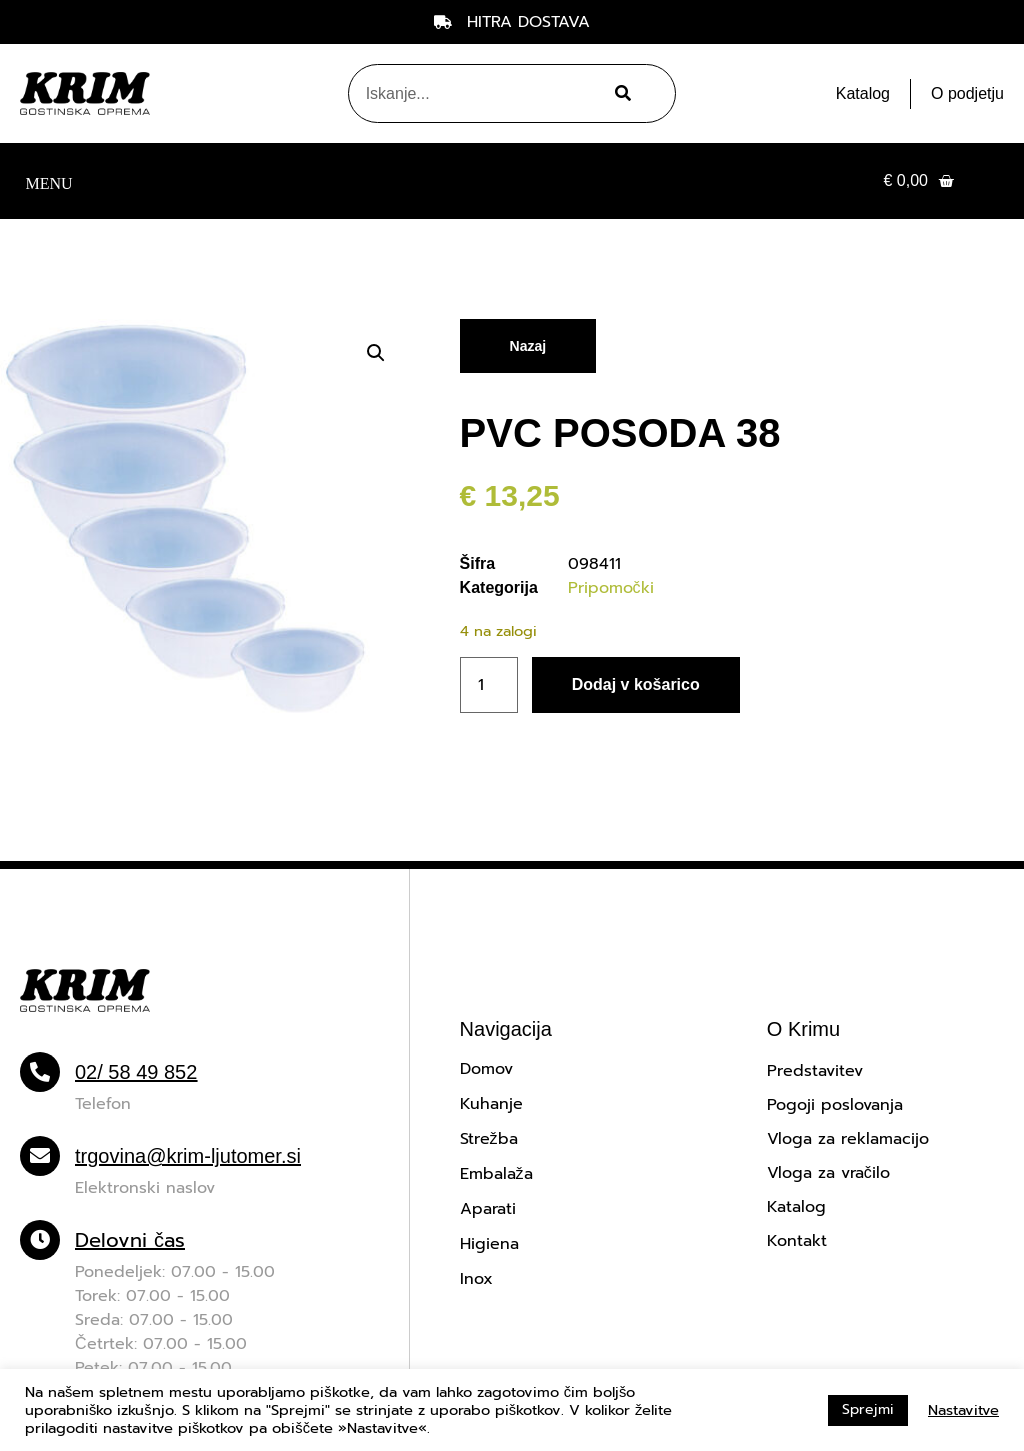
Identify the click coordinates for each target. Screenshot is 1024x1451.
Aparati (488, 1209)
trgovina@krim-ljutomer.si (188, 1156)
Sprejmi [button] (868, 1409)
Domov (486, 1069)
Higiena (489, 1244)
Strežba (489, 1139)
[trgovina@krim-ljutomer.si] (40, 1156)
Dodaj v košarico (636, 684)
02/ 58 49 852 (136, 1072)
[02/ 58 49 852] (40, 1072)
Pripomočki (611, 588)
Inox (476, 1279)
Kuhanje (491, 1104)
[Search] (620, 93)
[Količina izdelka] (489, 685)
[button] (49, 181)
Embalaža (496, 1174)
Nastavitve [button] (963, 1410)
